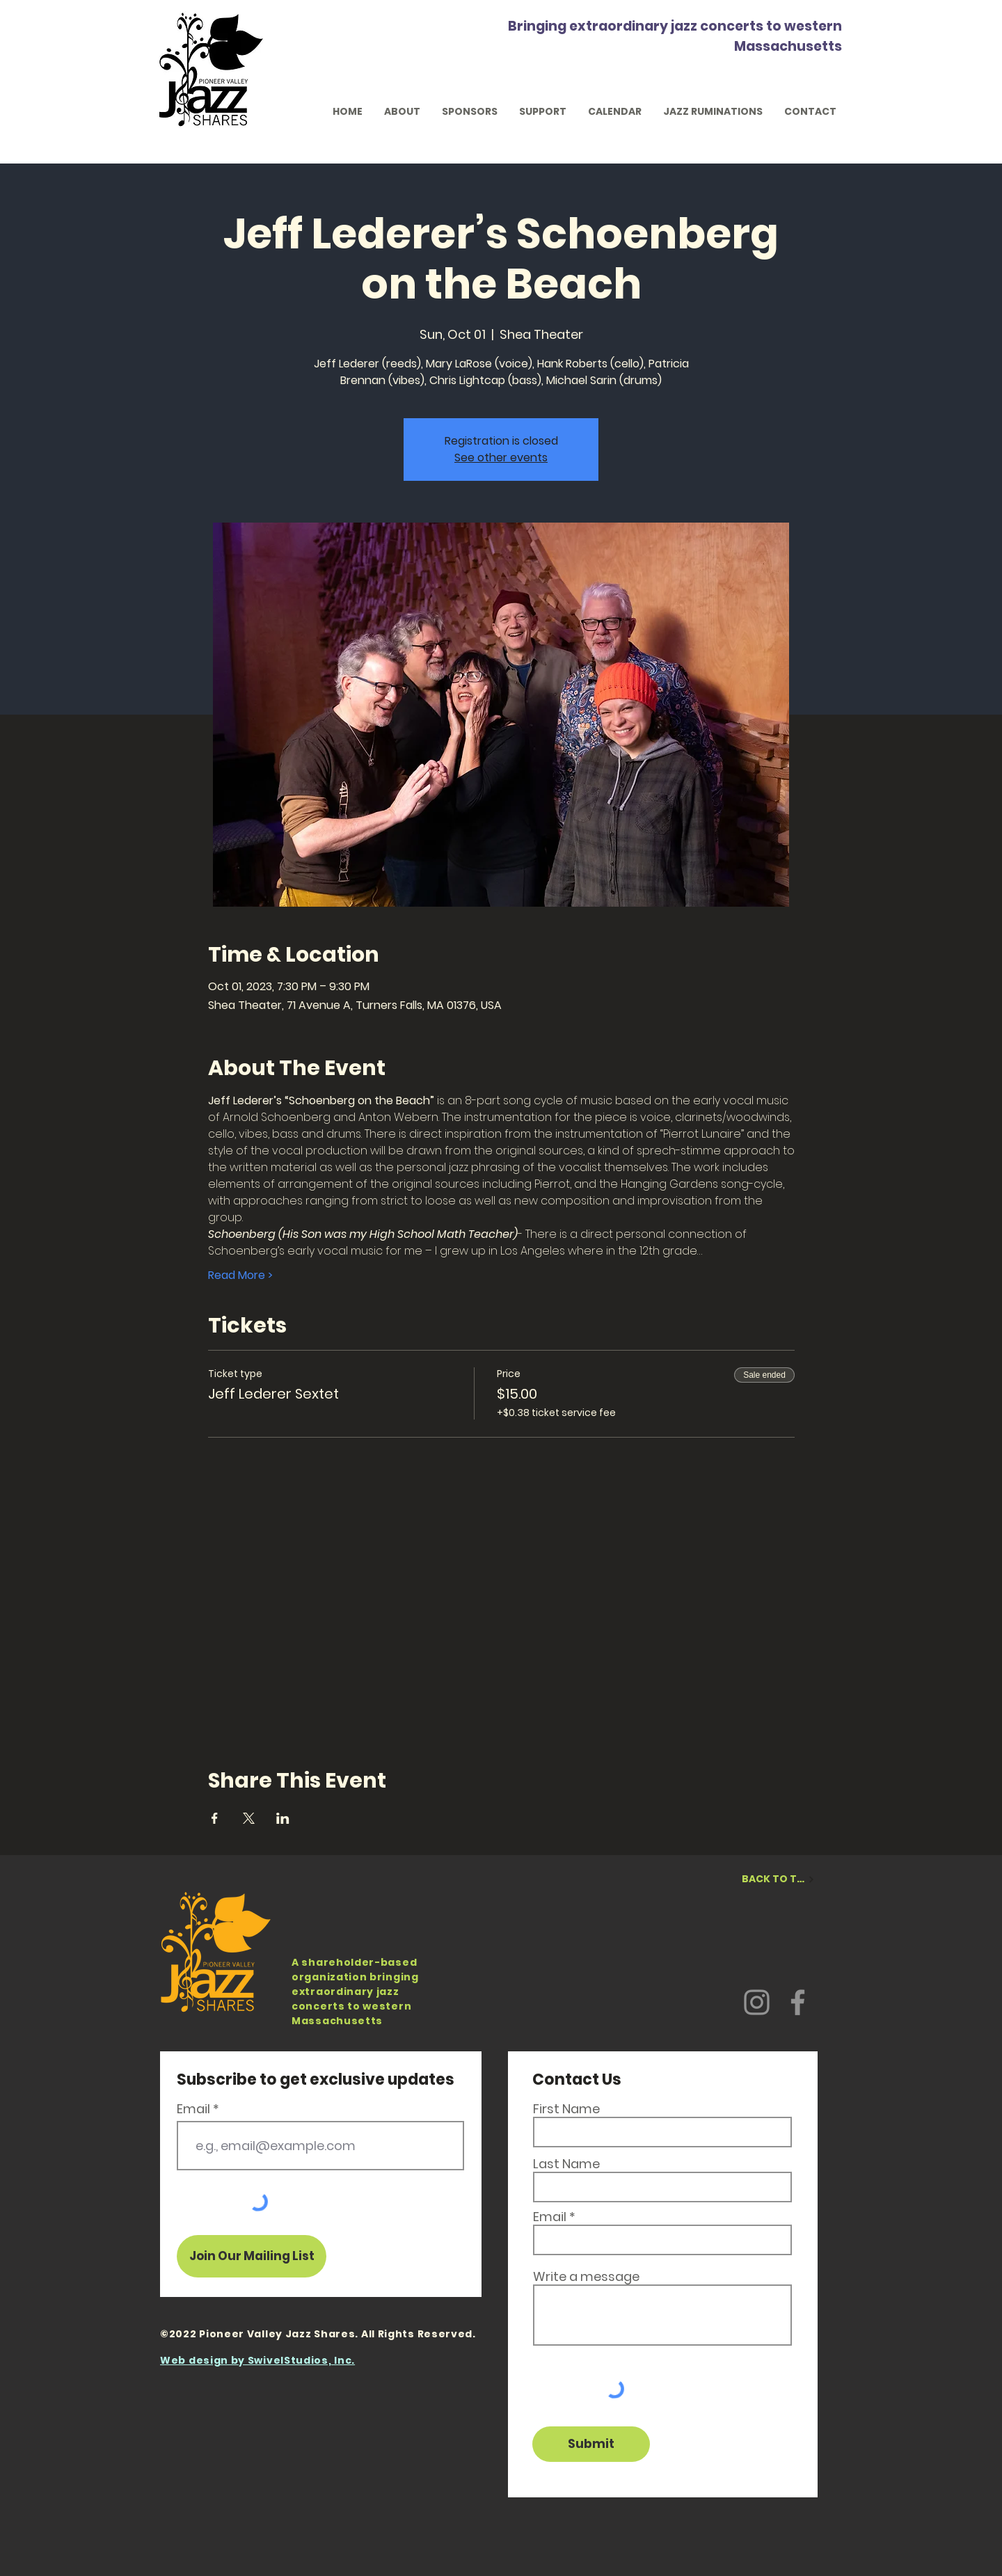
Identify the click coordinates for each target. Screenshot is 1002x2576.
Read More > (240, 1275)
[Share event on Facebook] (214, 1818)
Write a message (586, 2277)
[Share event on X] (248, 1818)
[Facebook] (798, 2002)
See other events (501, 458)
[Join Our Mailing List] (251, 2256)
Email (193, 2109)
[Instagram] (757, 2002)
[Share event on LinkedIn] (282, 1818)
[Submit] (591, 2444)
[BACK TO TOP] (778, 1879)
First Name (566, 2109)
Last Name (566, 2164)
